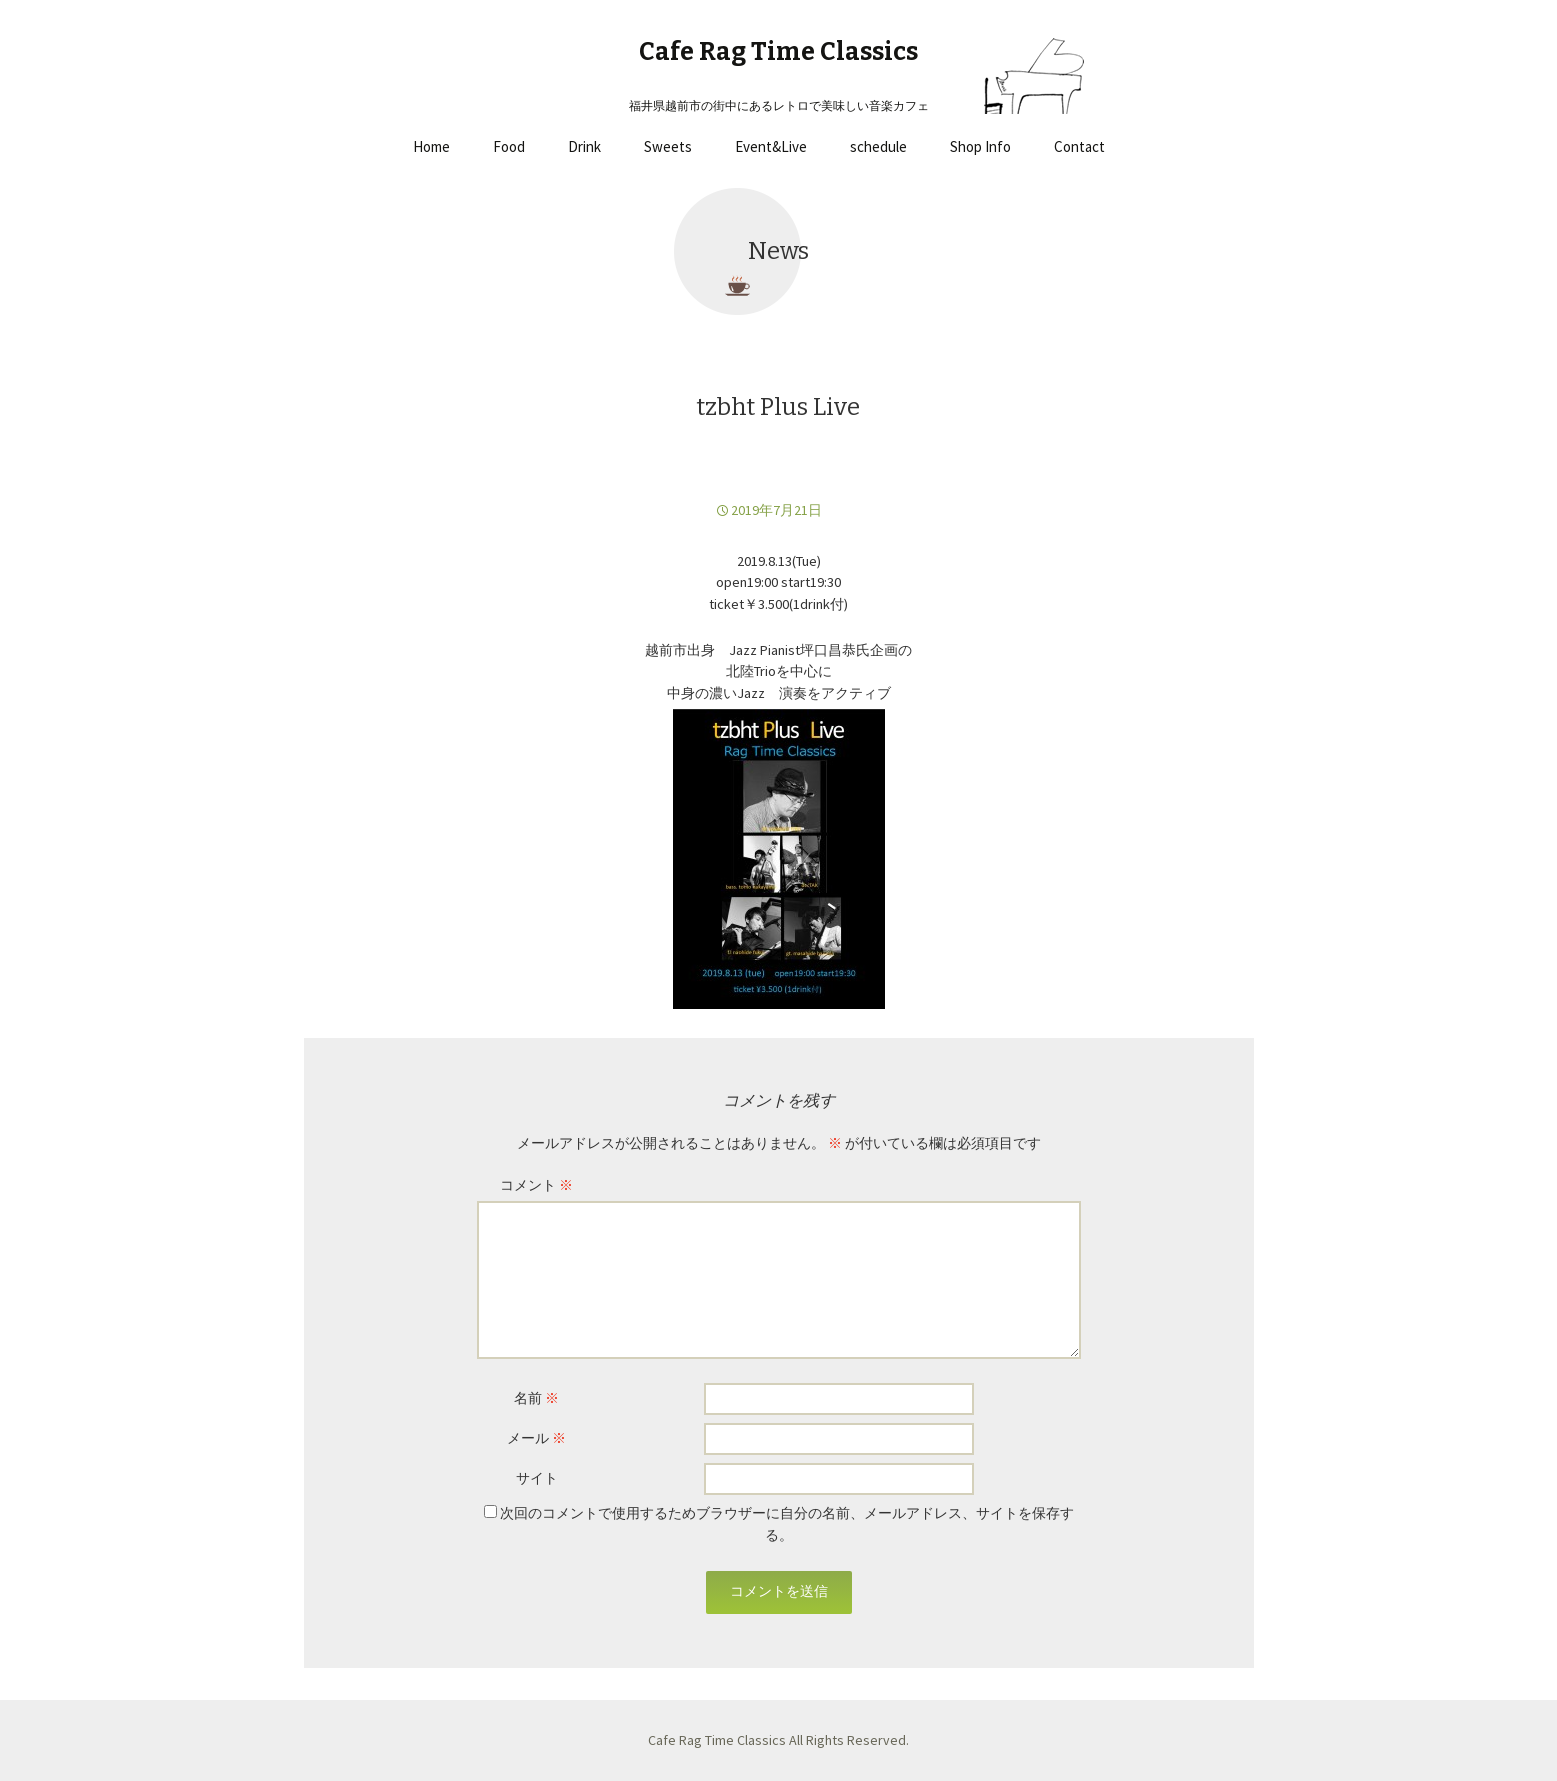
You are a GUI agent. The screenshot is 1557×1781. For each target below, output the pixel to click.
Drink (584, 146)
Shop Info (980, 146)
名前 (536, 1398)
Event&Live (771, 146)
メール (536, 1438)
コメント (536, 1185)
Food (509, 146)
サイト (537, 1478)
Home (431, 146)
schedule (878, 146)
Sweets (668, 146)
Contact (1079, 146)
